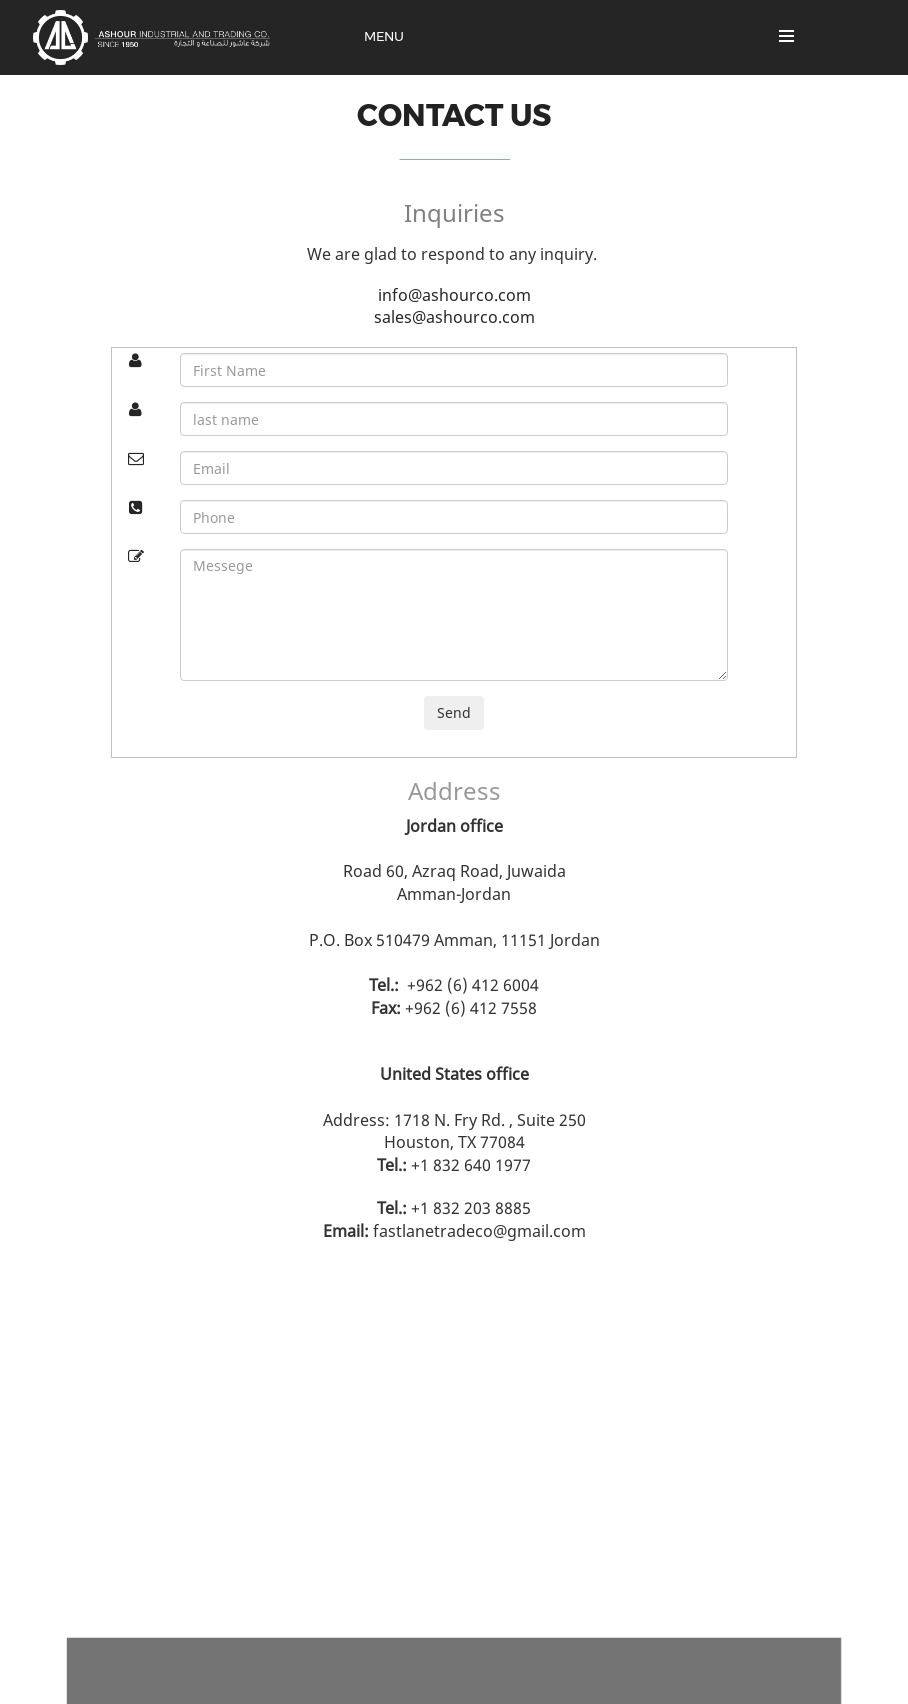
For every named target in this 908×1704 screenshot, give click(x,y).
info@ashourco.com (454, 295)
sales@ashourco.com (454, 317)
